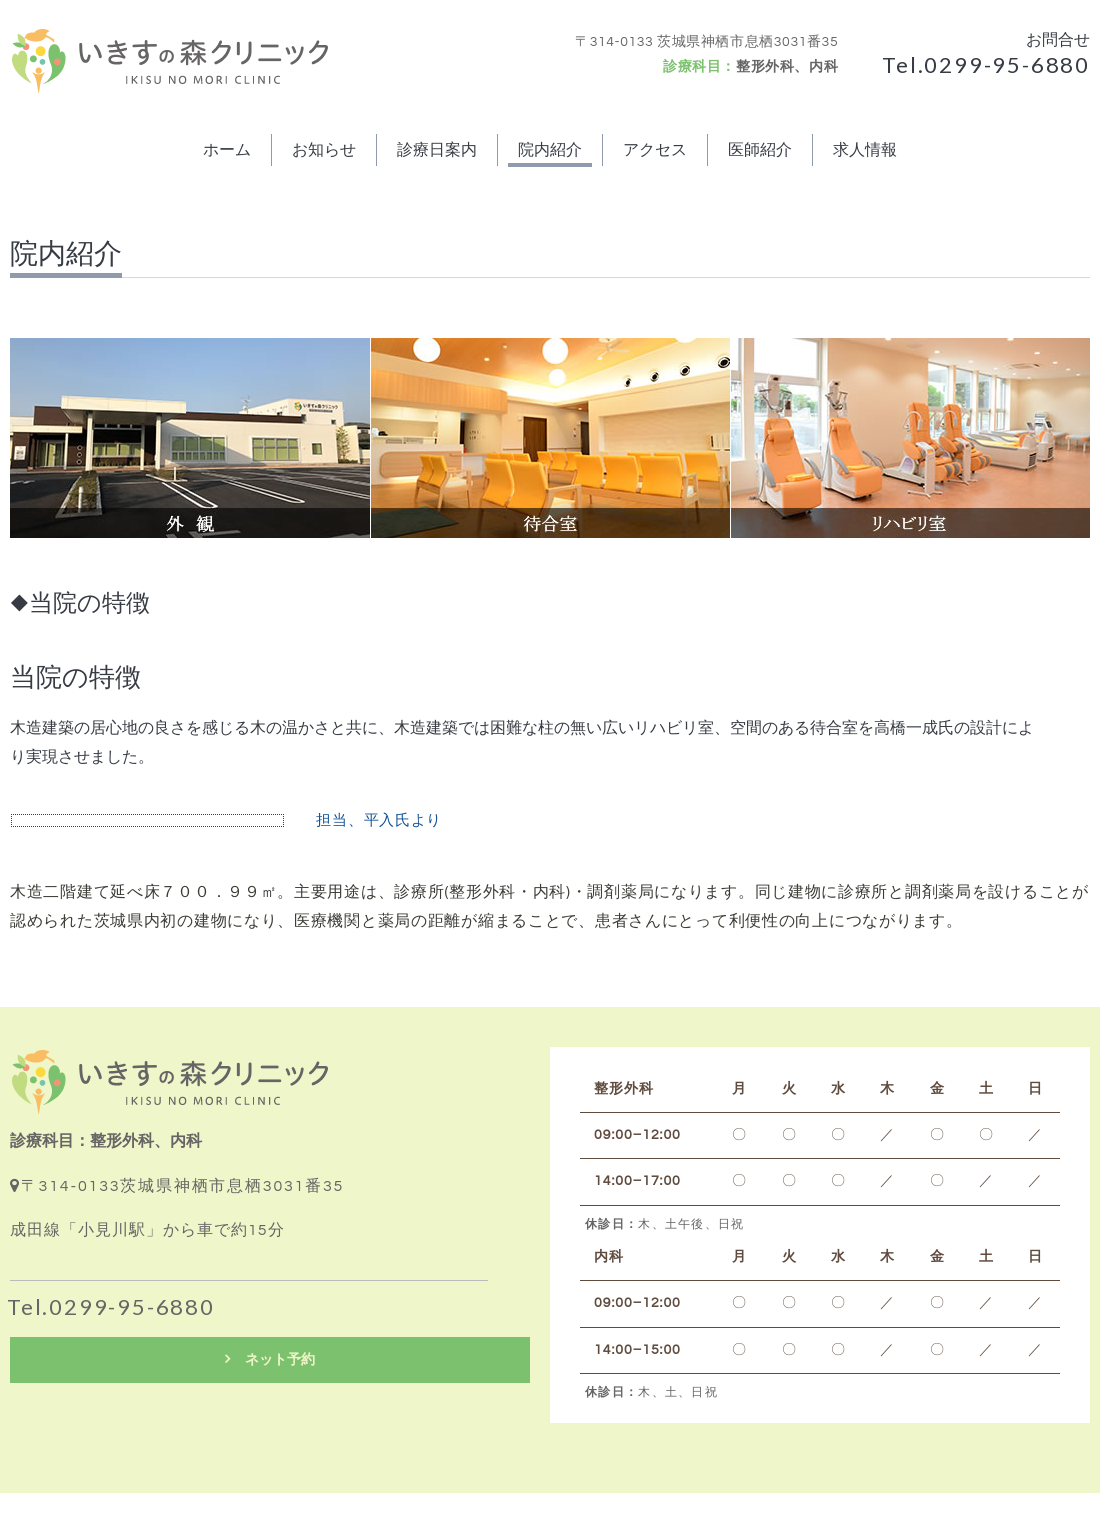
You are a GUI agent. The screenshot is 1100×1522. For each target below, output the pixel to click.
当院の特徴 (75, 678)
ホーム (227, 150)
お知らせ (324, 150)
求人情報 (865, 150)
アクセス (655, 150)
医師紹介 (760, 150)
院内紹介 (550, 150)
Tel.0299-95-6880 (986, 64)
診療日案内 (437, 150)
